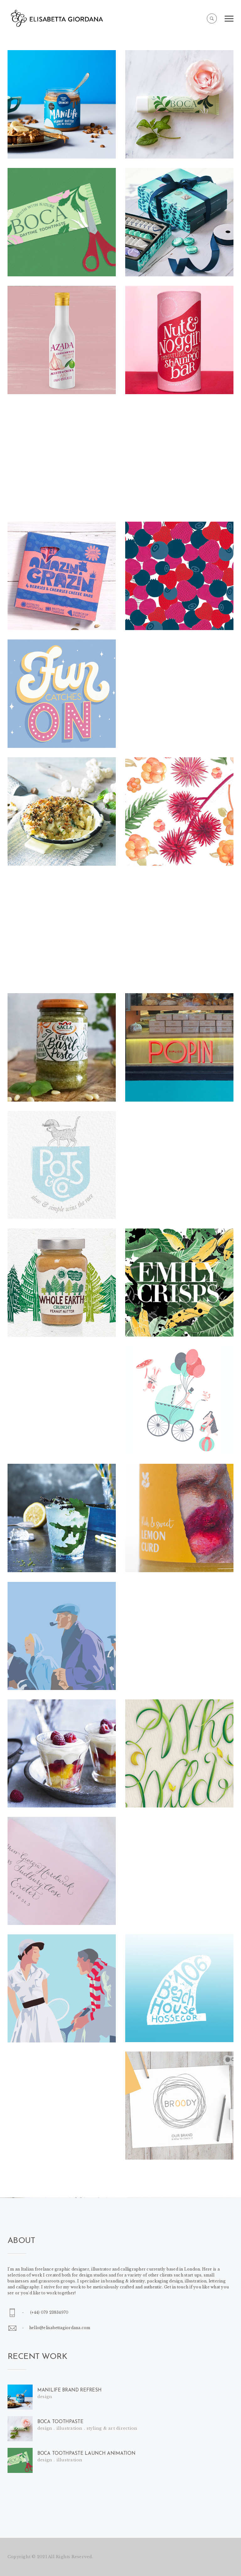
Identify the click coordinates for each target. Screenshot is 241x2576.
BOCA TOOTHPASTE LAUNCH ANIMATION (86, 2453)
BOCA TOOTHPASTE (60, 2422)
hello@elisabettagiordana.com (59, 2327)
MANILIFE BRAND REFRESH (69, 2390)
